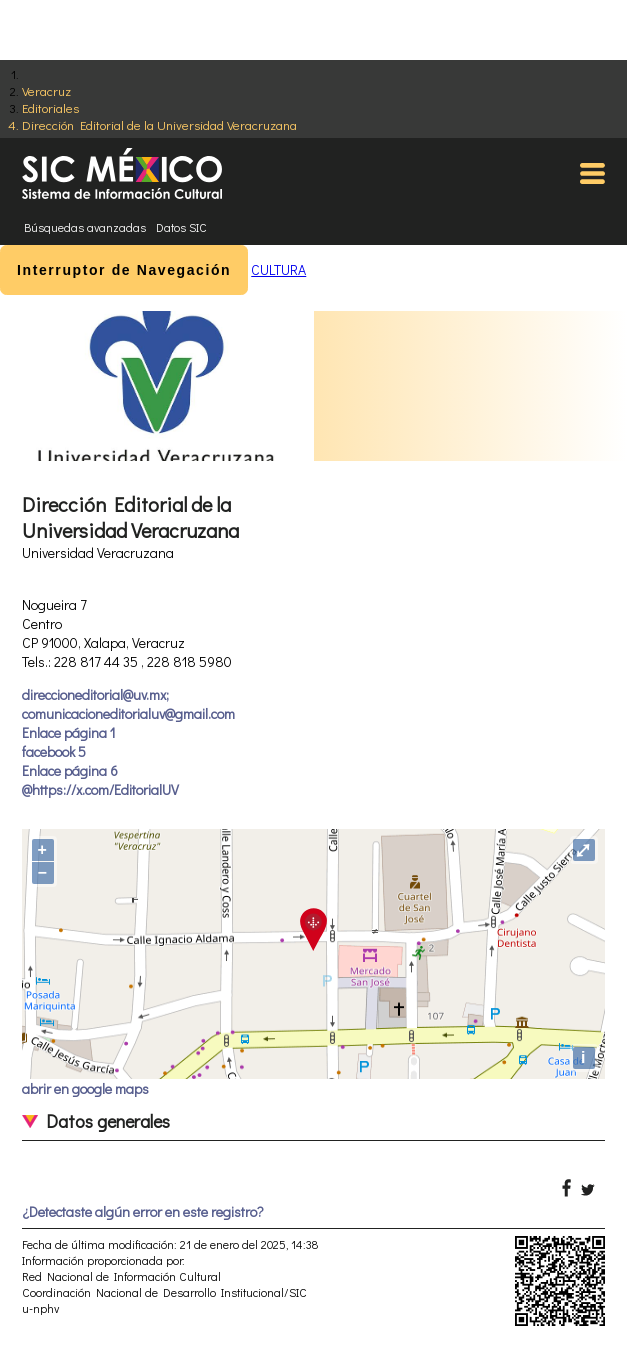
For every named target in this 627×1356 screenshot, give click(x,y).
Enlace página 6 (70, 770)
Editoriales (50, 107)
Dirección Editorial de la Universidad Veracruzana (159, 124)
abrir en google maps (85, 1088)
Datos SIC (181, 227)
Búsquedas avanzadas (85, 227)
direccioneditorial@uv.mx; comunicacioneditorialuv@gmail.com (128, 704)
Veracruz (46, 90)
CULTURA (278, 269)
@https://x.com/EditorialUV (100, 789)
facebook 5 (54, 751)
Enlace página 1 (68, 732)
